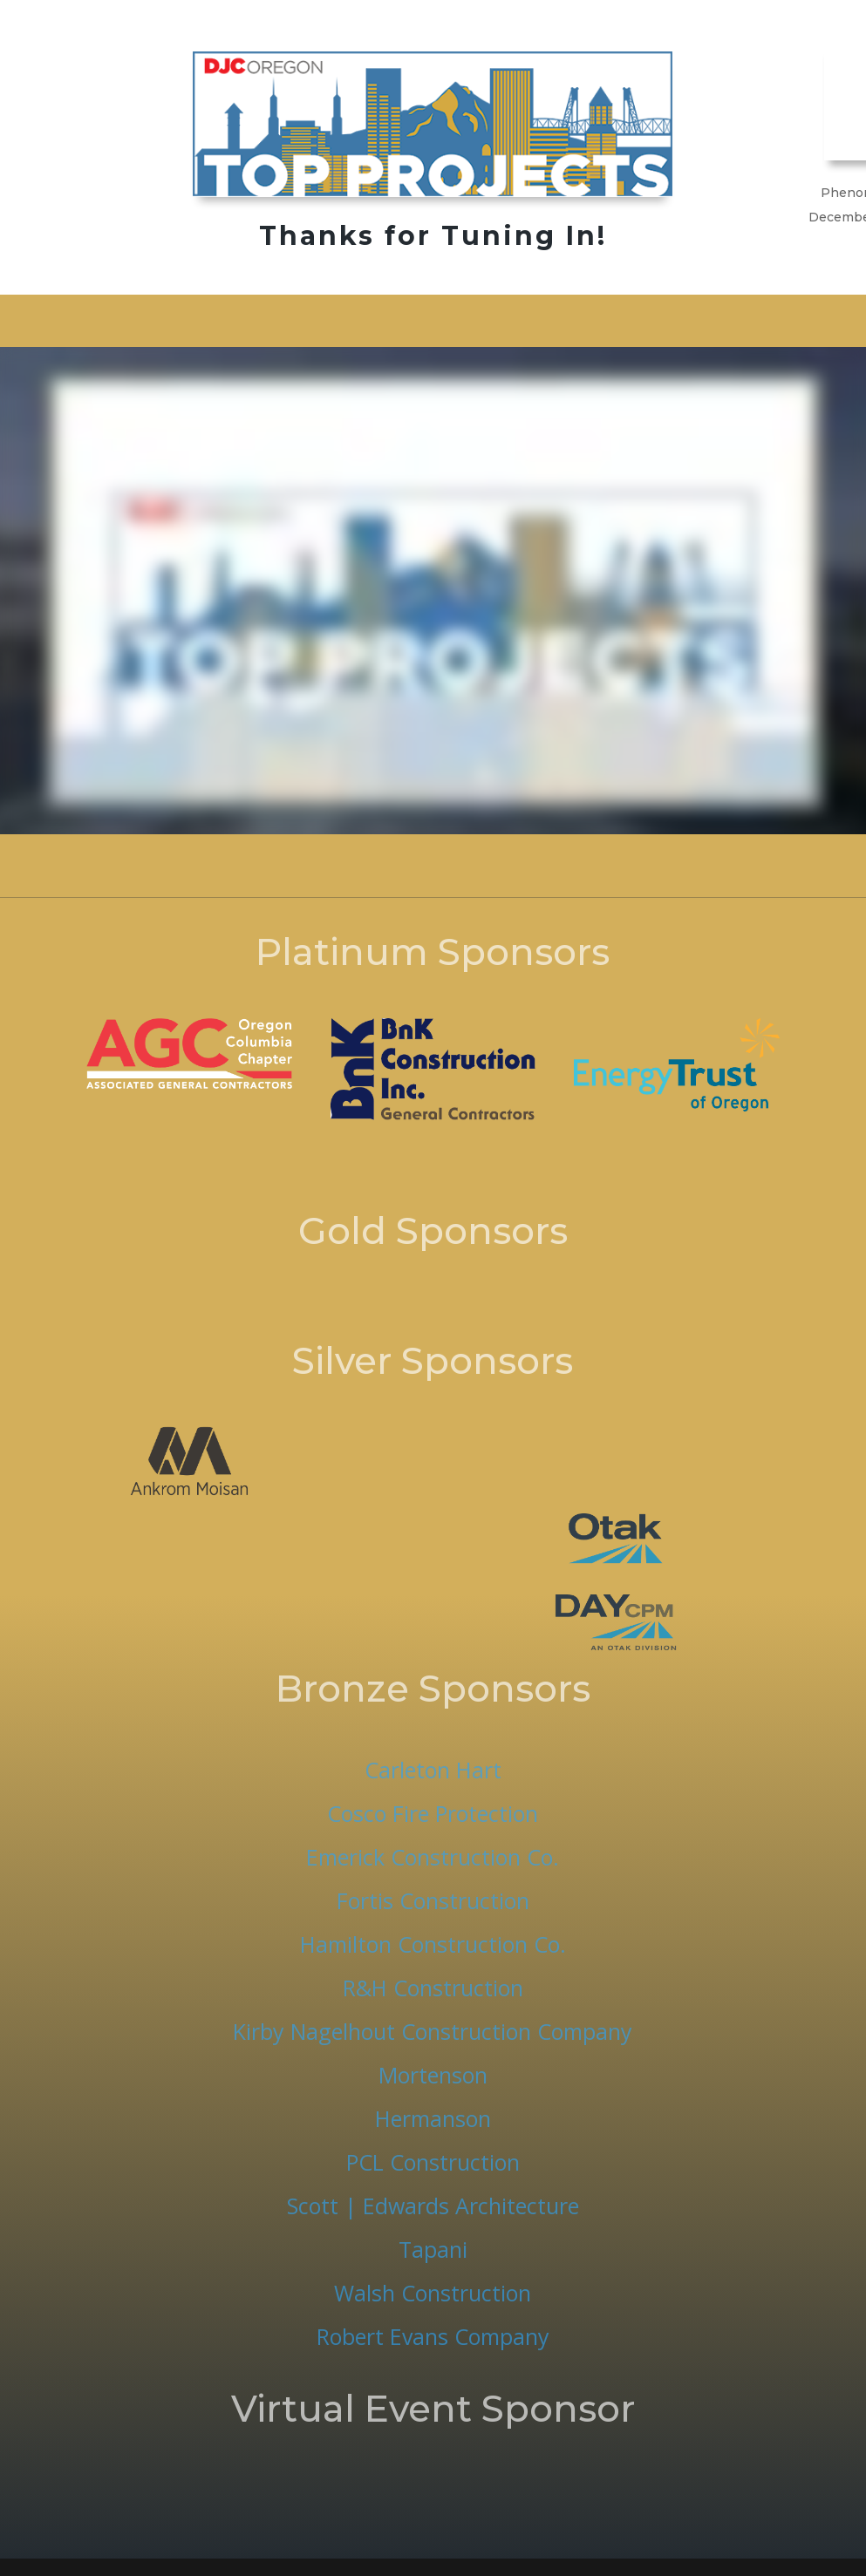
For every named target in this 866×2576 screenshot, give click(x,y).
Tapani (433, 2249)
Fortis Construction (433, 1900)
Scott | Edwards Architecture (433, 2205)
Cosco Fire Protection (432, 1813)
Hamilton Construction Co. (433, 1944)
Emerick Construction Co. (432, 1857)
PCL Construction (433, 2162)
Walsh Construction (432, 2293)
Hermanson (433, 2118)
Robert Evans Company (433, 2336)
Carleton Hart (433, 1769)
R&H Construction (433, 1987)
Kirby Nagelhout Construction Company (432, 2031)
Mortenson (433, 2075)
